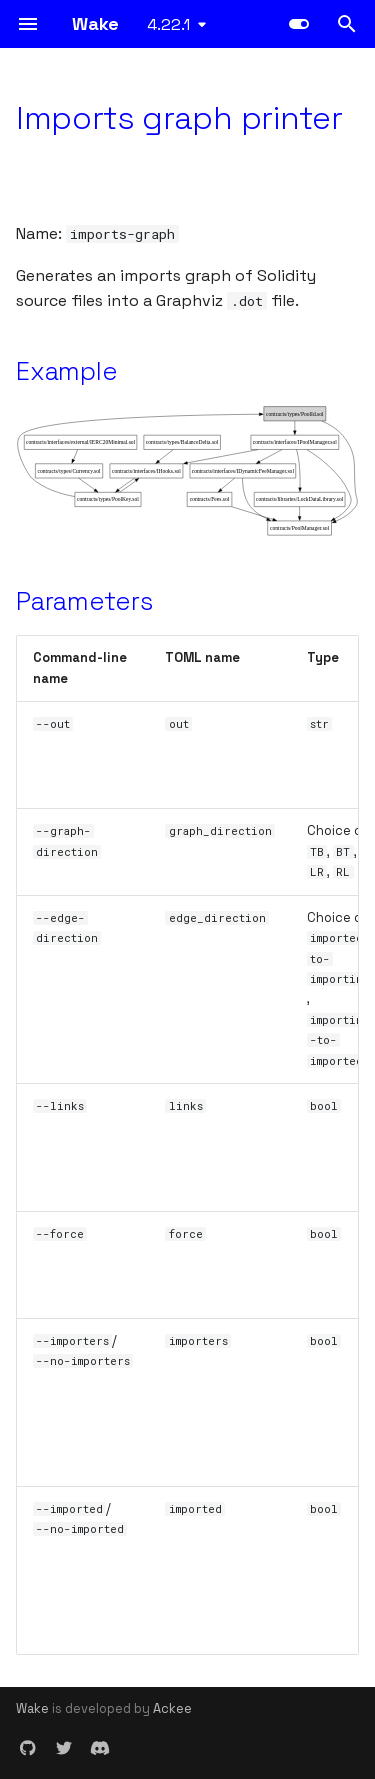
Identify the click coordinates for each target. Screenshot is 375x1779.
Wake (32, 1708)
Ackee (172, 1708)
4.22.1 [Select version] (168, 24)
